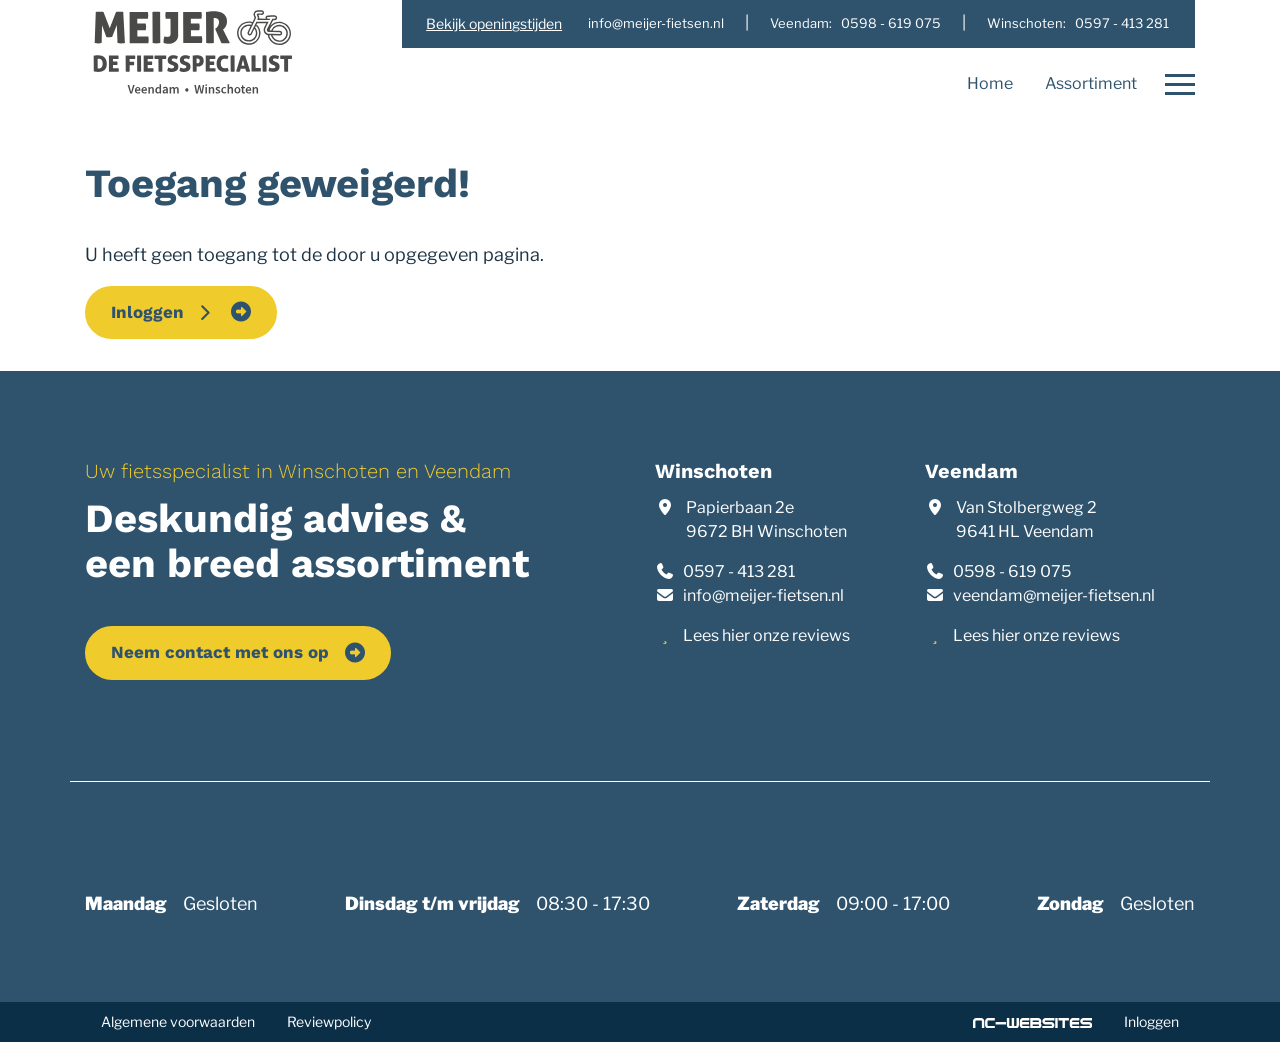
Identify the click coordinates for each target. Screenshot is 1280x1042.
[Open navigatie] (1174, 84)
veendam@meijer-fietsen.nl (1054, 595)
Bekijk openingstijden (494, 23)
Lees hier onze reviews (766, 635)
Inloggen (163, 312)
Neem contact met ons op (220, 652)
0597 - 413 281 (739, 571)
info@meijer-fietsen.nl (763, 595)
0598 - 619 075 (1012, 571)
